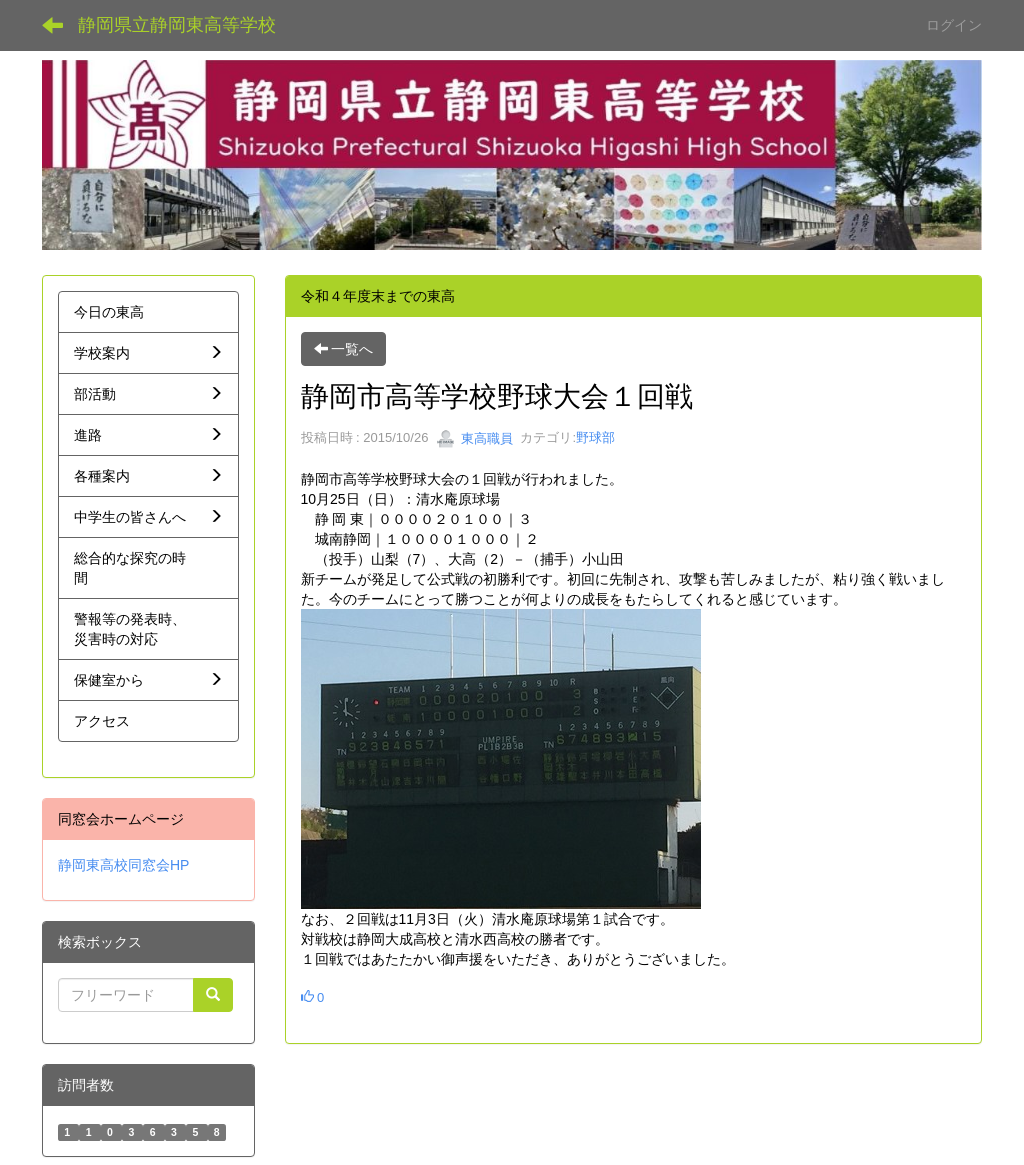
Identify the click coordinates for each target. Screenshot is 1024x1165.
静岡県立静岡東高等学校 (177, 25)
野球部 (595, 438)
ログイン (954, 25)
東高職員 (475, 438)
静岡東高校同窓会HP (123, 865)
